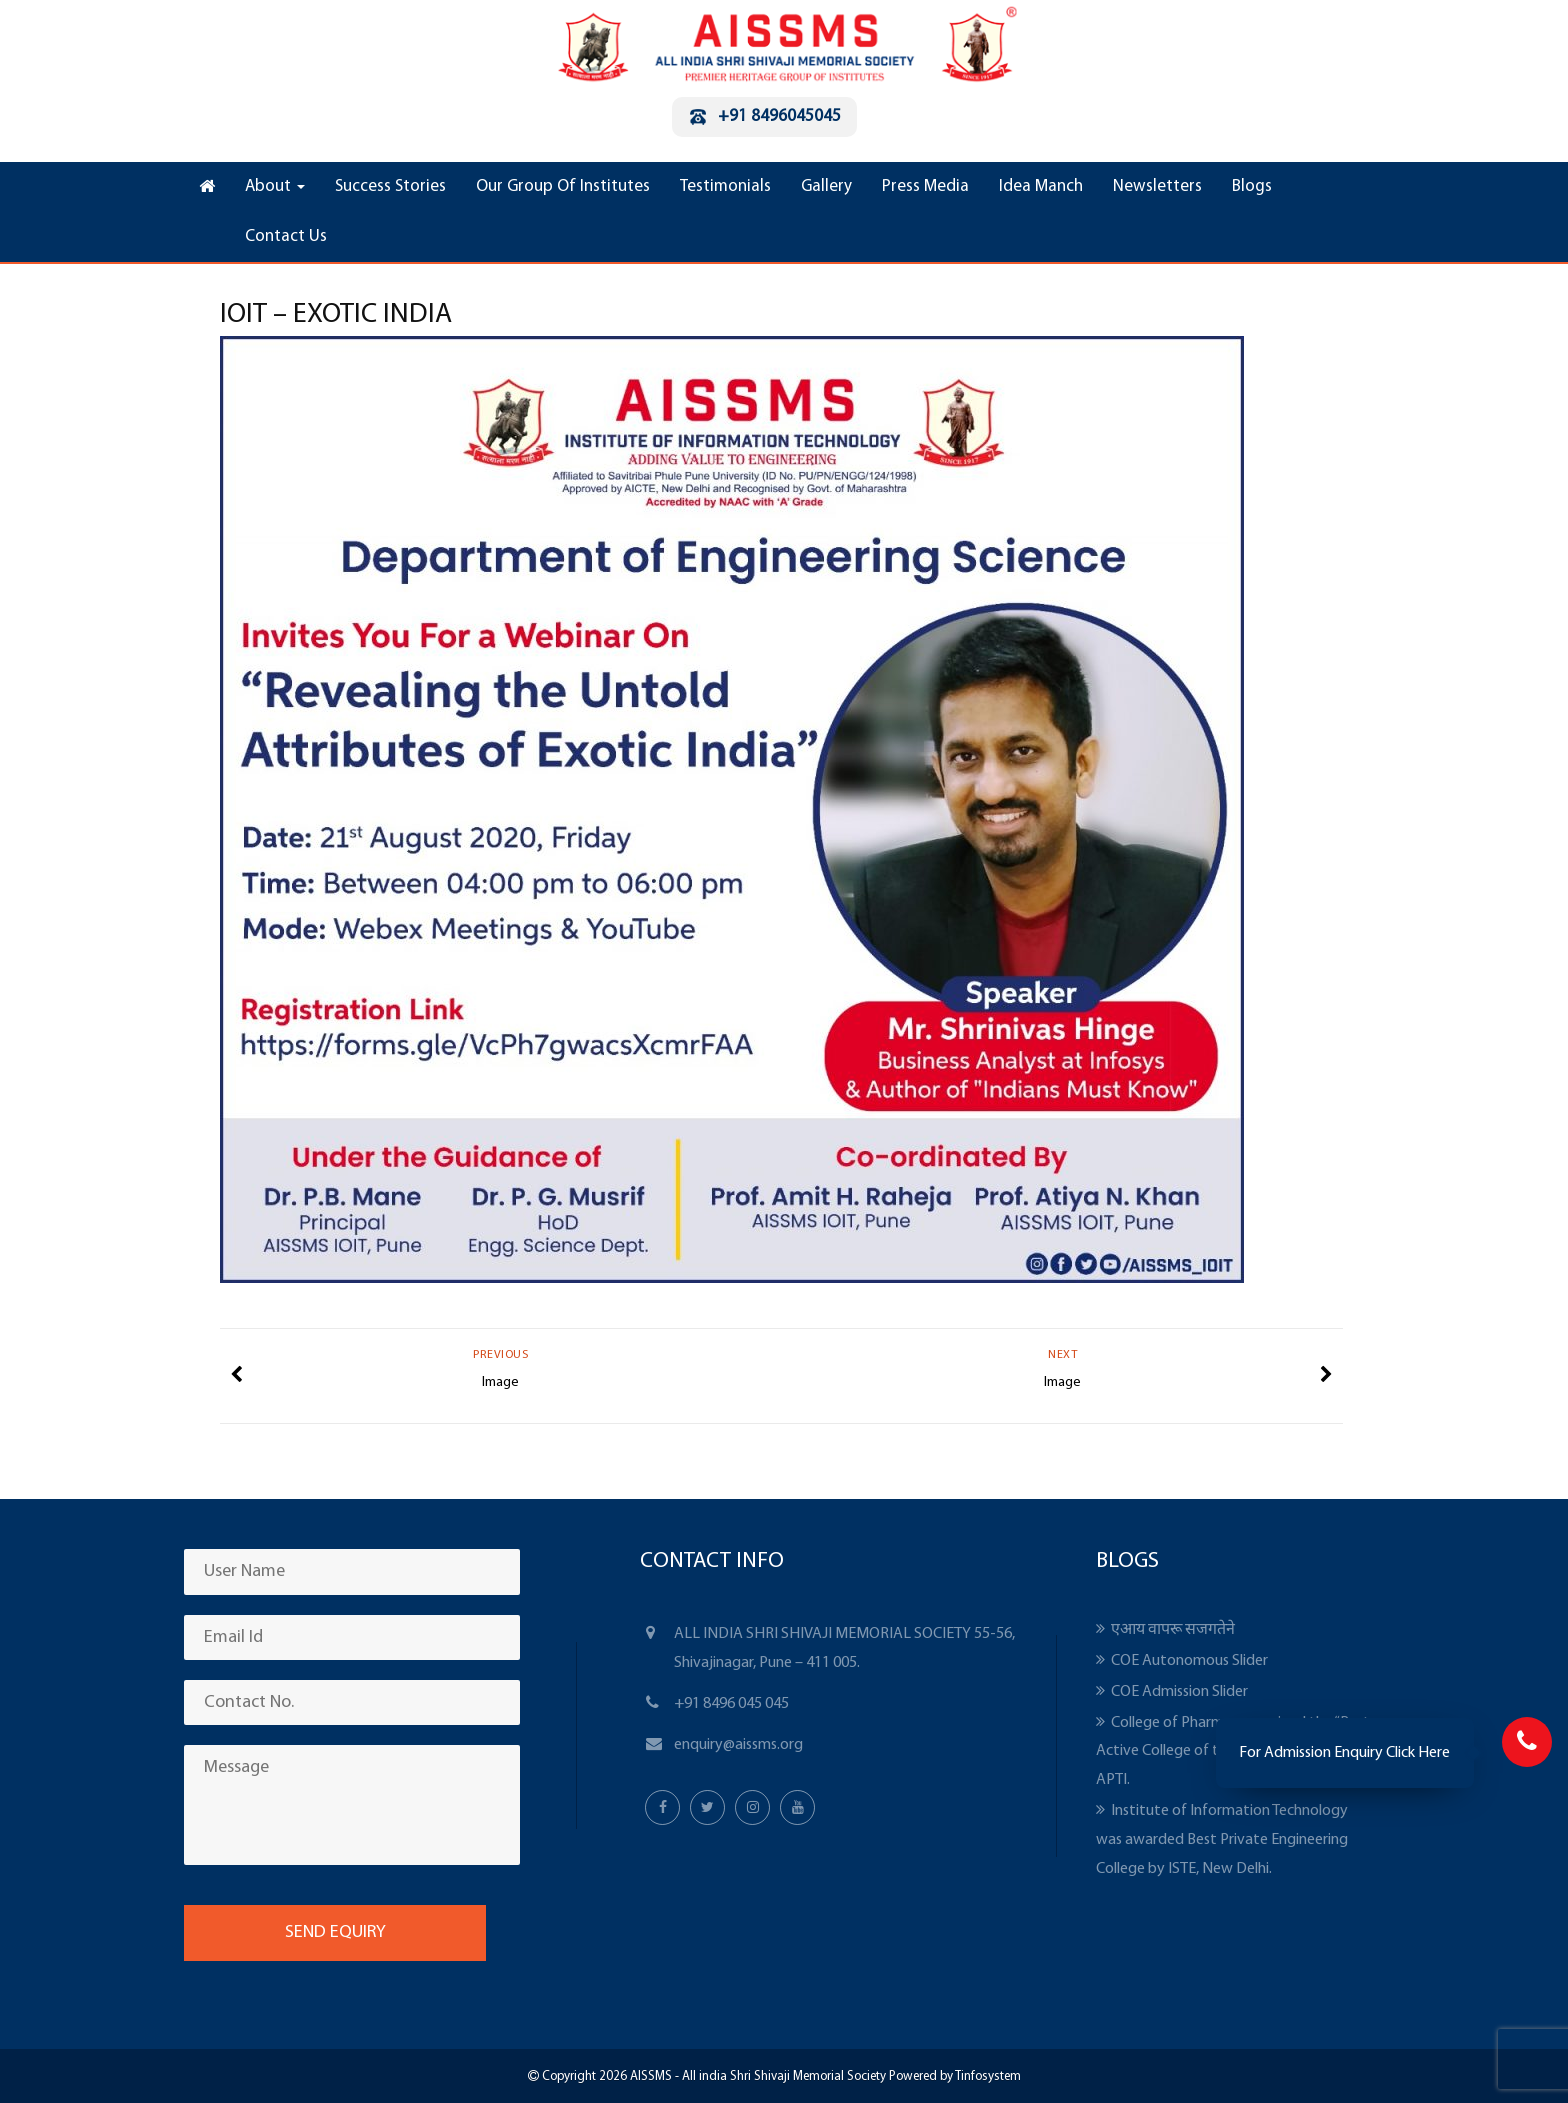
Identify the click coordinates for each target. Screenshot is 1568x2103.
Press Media (925, 186)
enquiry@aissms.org (738, 1745)
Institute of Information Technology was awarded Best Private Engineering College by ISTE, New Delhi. (1222, 1840)
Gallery (826, 186)
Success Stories (390, 186)
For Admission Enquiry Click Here (1344, 1753)
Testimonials (725, 186)
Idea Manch (1041, 186)
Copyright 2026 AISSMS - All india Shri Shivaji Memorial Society (712, 2076)
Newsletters (1157, 186)
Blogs (1252, 186)
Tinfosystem (988, 2076)
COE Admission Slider (1179, 1692)
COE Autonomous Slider (1189, 1661)
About (275, 186)
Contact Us (286, 236)
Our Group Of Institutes (563, 186)
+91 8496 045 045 (731, 1704)
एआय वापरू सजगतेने (1173, 1630)
